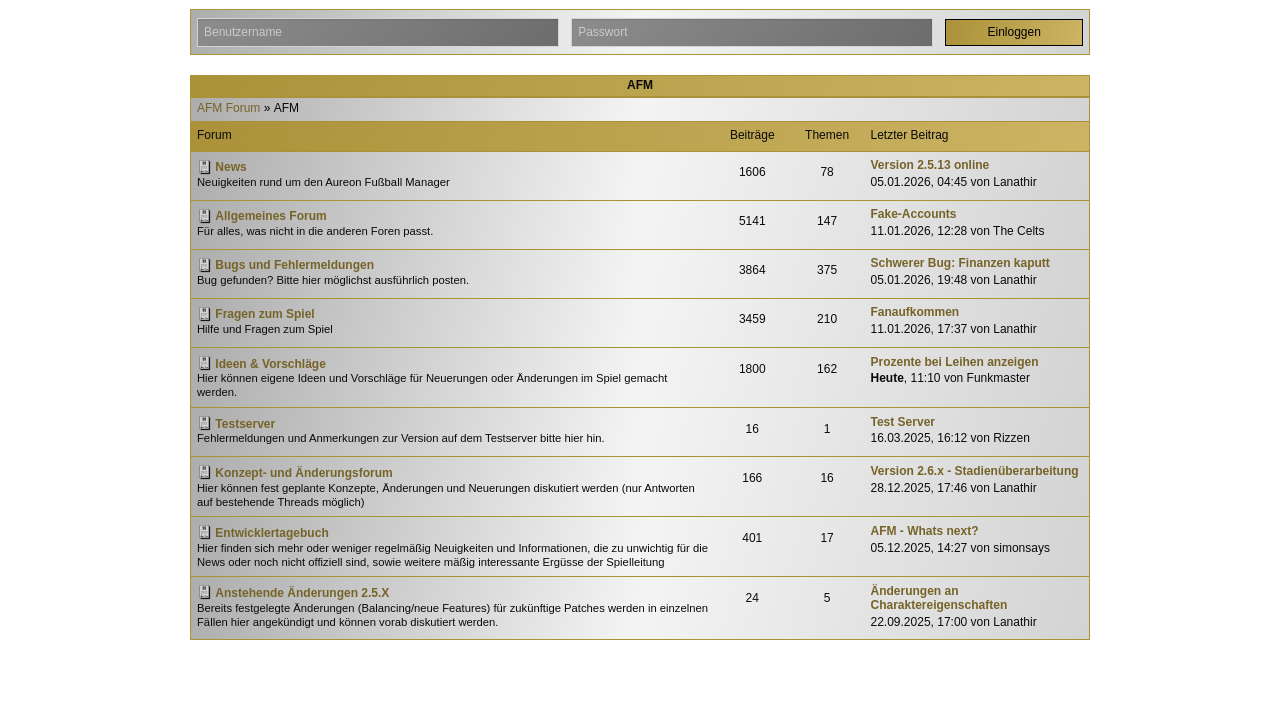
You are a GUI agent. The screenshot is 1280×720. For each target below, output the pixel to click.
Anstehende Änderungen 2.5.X (302, 593)
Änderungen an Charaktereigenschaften (939, 598)
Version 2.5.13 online (930, 165)
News (230, 167)
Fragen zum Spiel (264, 314)
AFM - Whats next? (925, 531)
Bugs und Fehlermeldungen (294, 265)
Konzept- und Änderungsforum (303, 473)
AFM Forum (228, 108)
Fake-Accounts (914, 214)
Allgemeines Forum (270, 216)
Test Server (903, 422)
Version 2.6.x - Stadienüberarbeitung (975, 471)
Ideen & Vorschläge (270, 364)
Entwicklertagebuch (271, 533)
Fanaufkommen (915, 312)
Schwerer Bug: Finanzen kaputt (960, 263)
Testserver (245, 424)
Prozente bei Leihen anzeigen (955, 362)
